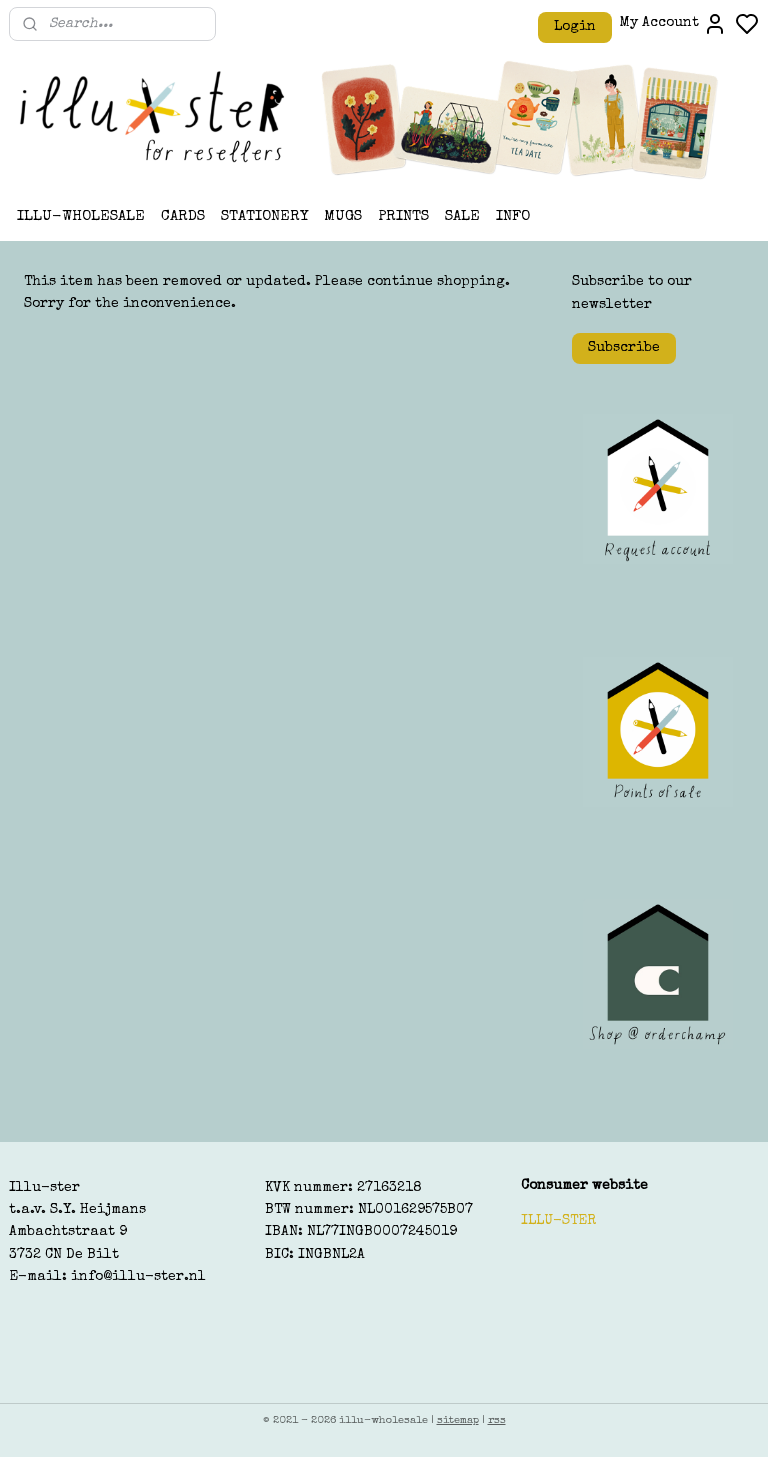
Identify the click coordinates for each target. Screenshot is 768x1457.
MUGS (343, 216)
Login (575, 27)
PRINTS (403, 216)
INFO (513, 216)
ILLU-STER (558, 1221)
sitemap (458, 1420)
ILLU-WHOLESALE (81, 216)
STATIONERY (264, 216)
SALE (462, 216)
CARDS (183, 216)
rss (497, 1420)
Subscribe (624, 348)
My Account (673, 24)
